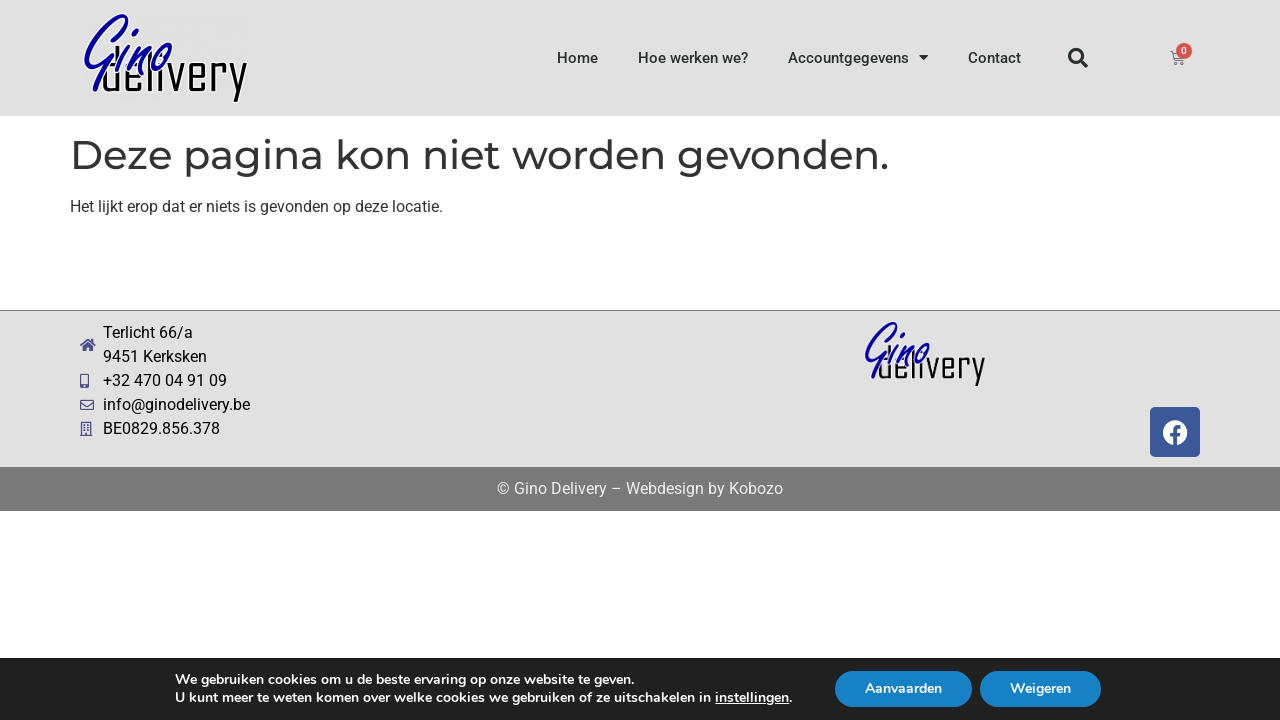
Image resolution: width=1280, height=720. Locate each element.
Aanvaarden (903, 688)
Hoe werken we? (693, 58)
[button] (1078, 58)
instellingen (752, 698)
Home (577, 58)
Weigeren (1040, 688)
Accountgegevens (858, 57)
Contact (994, 58)
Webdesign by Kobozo (704, 488)
